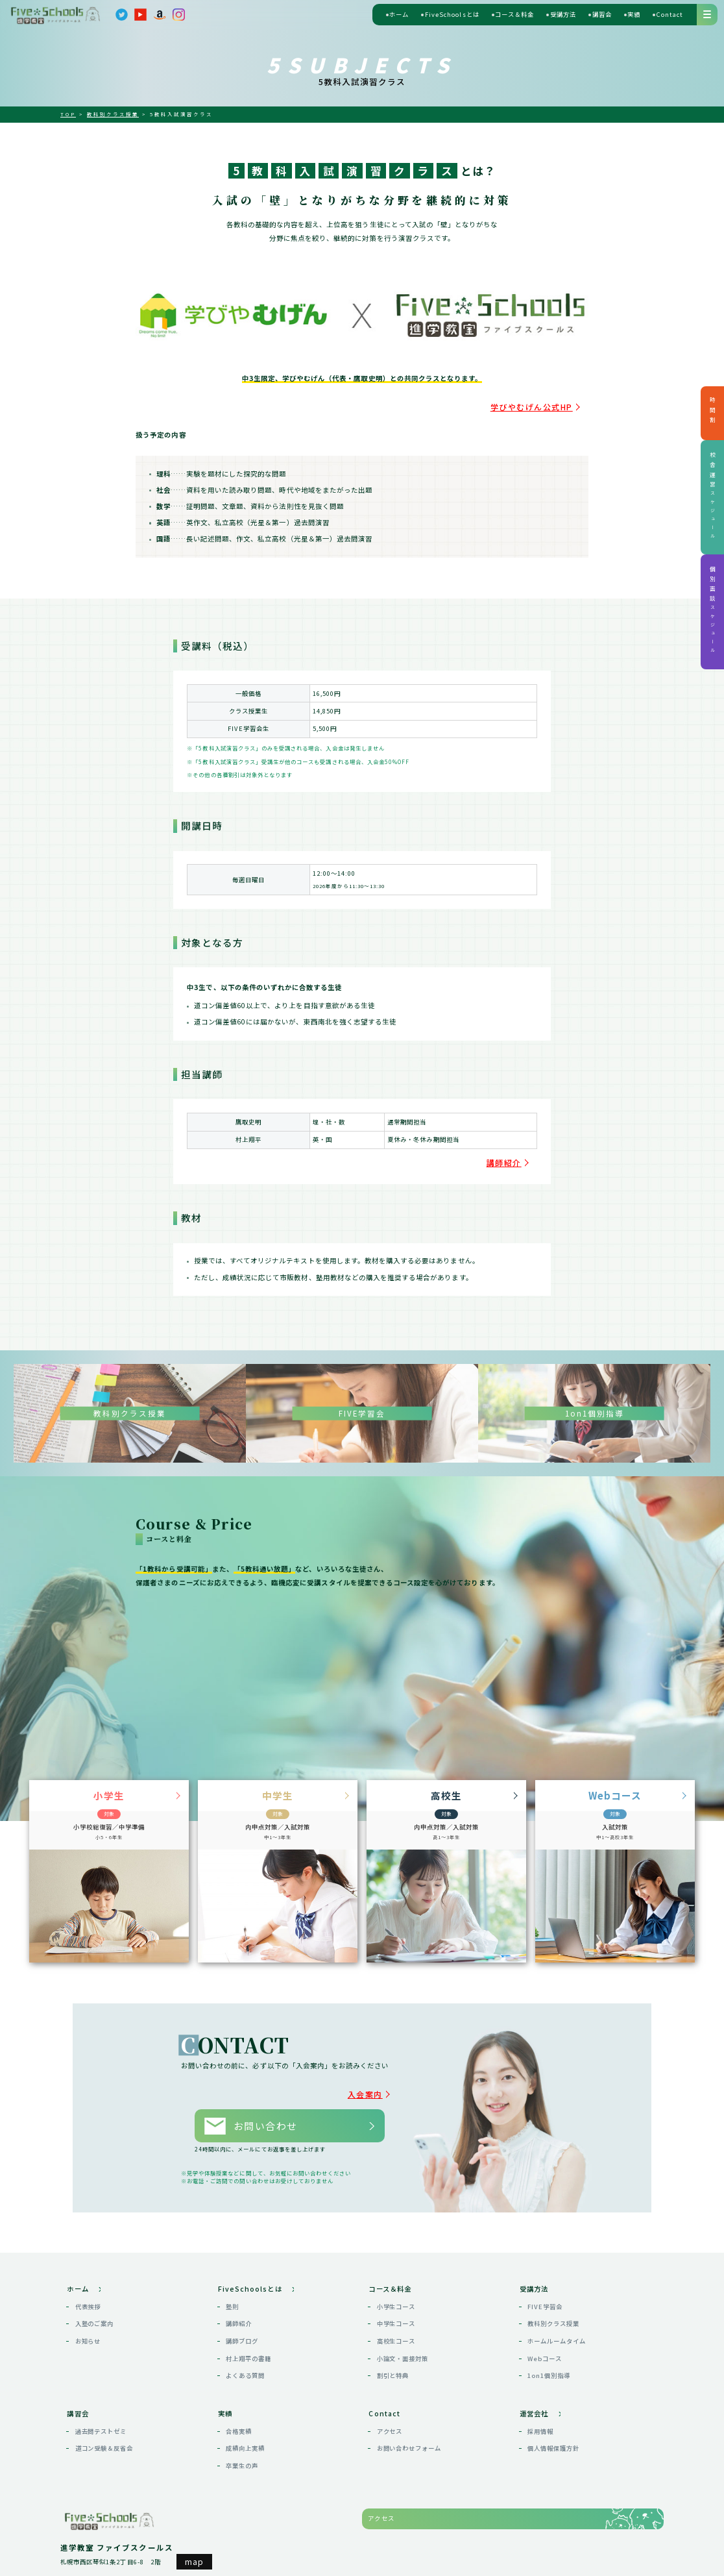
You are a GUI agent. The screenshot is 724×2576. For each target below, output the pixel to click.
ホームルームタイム (556, 2317)
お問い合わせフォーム (409, 2424)
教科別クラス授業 (553, 2300)
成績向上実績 (245, 2424)
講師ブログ (242, 2317)
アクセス (390, 2407)
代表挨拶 (88, 2282)
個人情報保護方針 (553, 2424)
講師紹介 (514, 1155)
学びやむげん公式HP (549, 404)
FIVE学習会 (544, 2282)
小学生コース (396, 2282)
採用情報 (540, 2407)
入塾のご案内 (94, 2300)
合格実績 (239, 2407)
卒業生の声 (242, 2442)
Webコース (544, 2334)
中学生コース (396, 2300)
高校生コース (396, 2317)
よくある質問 (245, 2352)
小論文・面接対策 (403, 2334)
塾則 (232, 2282)
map (194, 2538)
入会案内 (375, 2082)
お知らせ (88, 2317)
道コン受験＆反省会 (104, 2424)
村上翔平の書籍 (248, 2334)
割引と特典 (393, 2352)
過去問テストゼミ (101, 2407)
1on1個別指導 (548, 2352)
